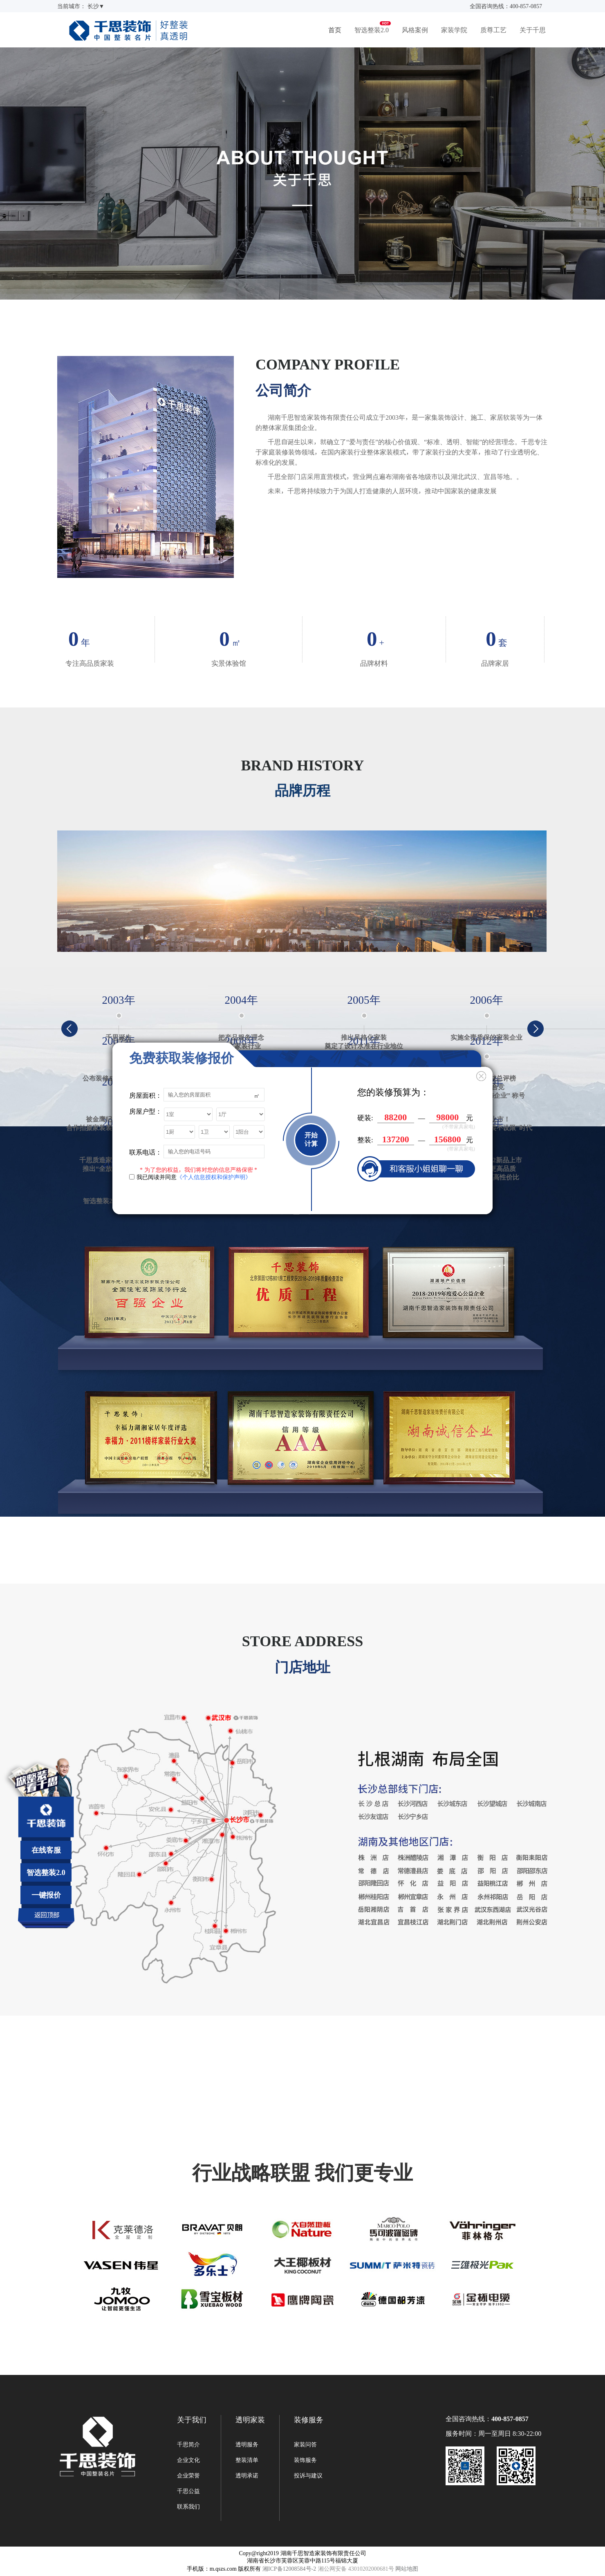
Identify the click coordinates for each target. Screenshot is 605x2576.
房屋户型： (145, 1111)
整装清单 (246, 2460)
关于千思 (533, 30)
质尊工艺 (493, 30)
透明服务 (246, 2444)
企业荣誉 (188, 2475)
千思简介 (188, 2444)
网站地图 (406, 2569)
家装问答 (305, 2444)
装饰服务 (305, 2460)
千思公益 (188, 2491)
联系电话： (145, 1152)
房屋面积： (145, 1095)
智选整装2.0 (371, 30)
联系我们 (188, 2506)
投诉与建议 (308, 2475)
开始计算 (311, 1139)
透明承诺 (246, 2475)
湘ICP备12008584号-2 (289, 2569)
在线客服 (46, 1849)
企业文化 (188, 2460)
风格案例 (415, 30)
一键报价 (46, 1894)
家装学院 (454, 30)
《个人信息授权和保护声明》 (214, 1177)
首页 (334, 30)
